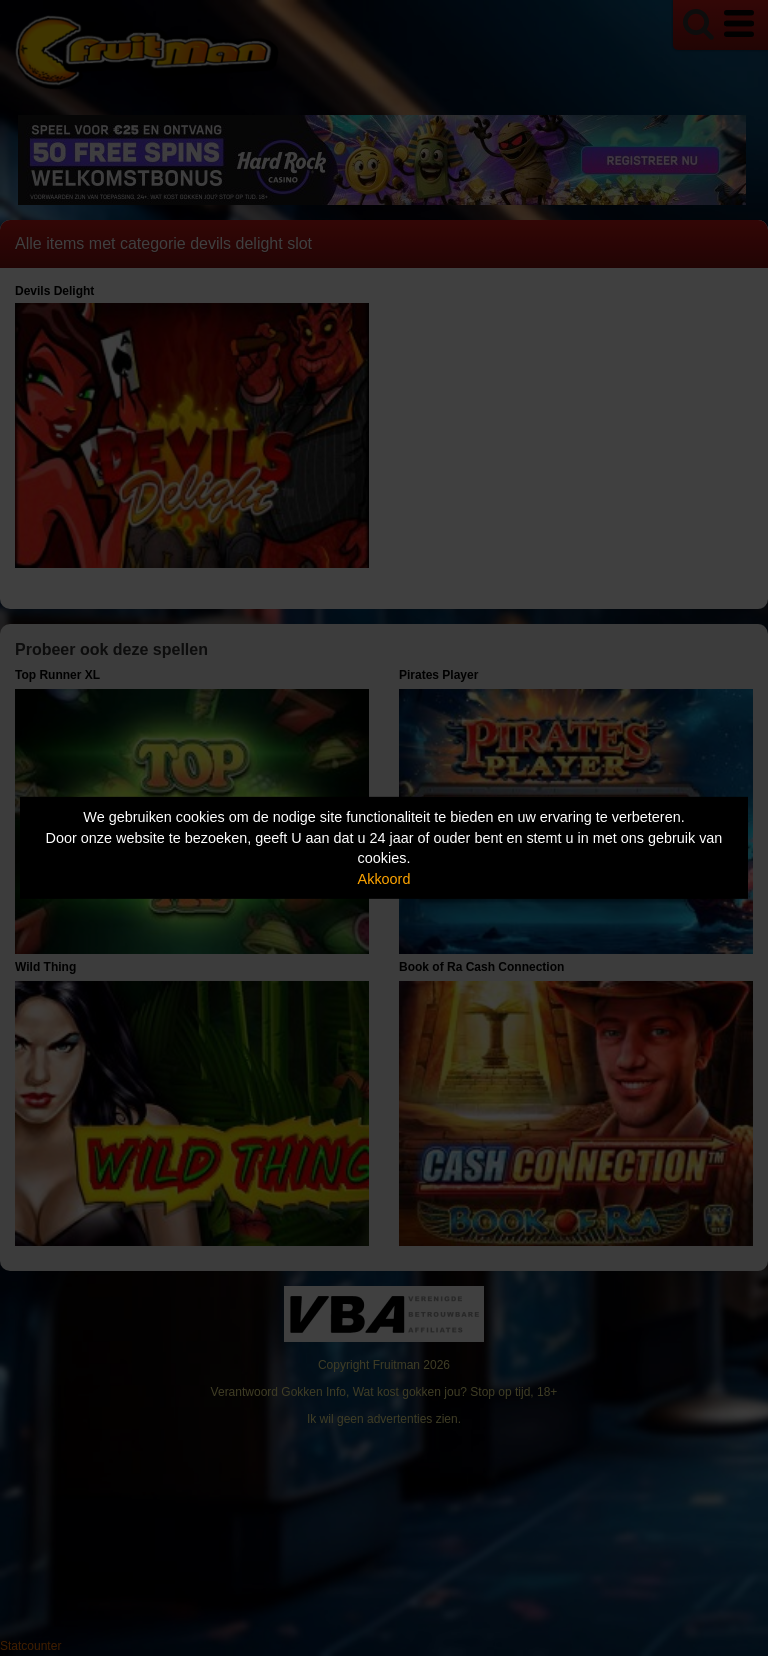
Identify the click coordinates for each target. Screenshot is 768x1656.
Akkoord (384, 879)
